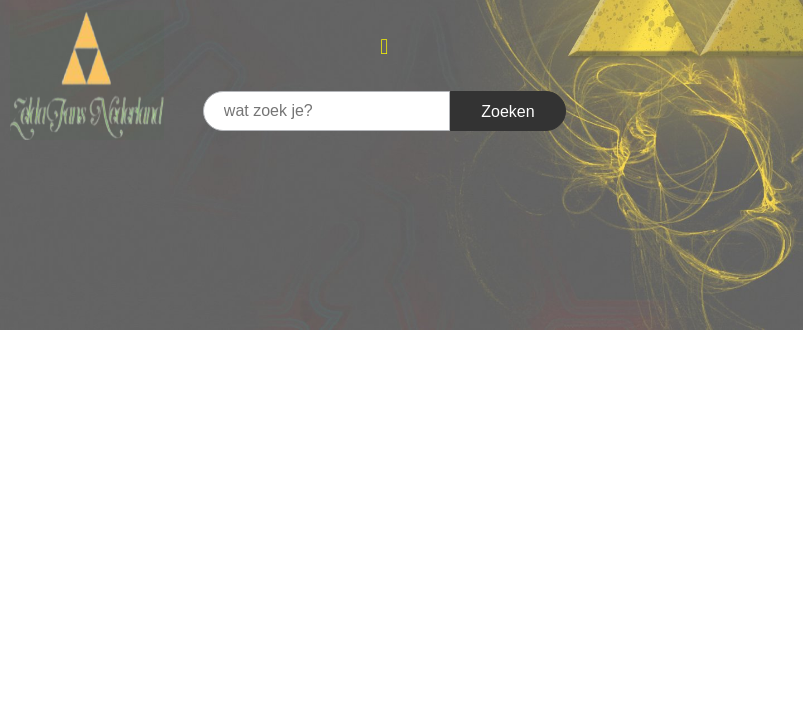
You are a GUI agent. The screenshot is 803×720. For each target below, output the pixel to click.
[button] (384, 46)
